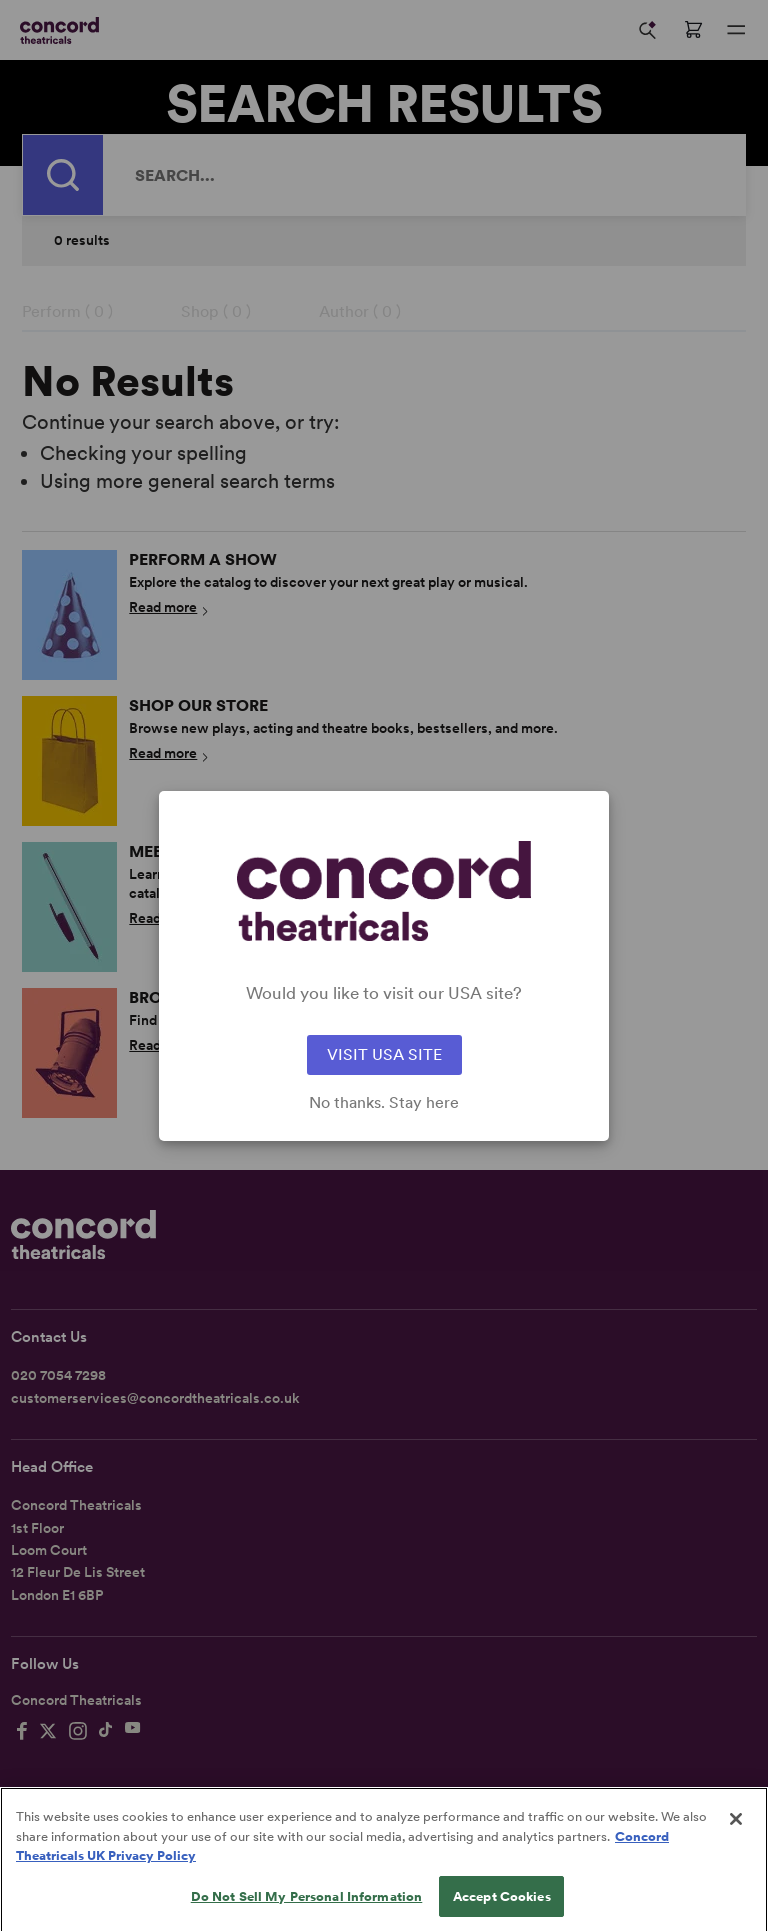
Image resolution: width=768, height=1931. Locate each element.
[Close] (736, 1841)
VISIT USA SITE (384, 1054)
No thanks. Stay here (384, 1103)
